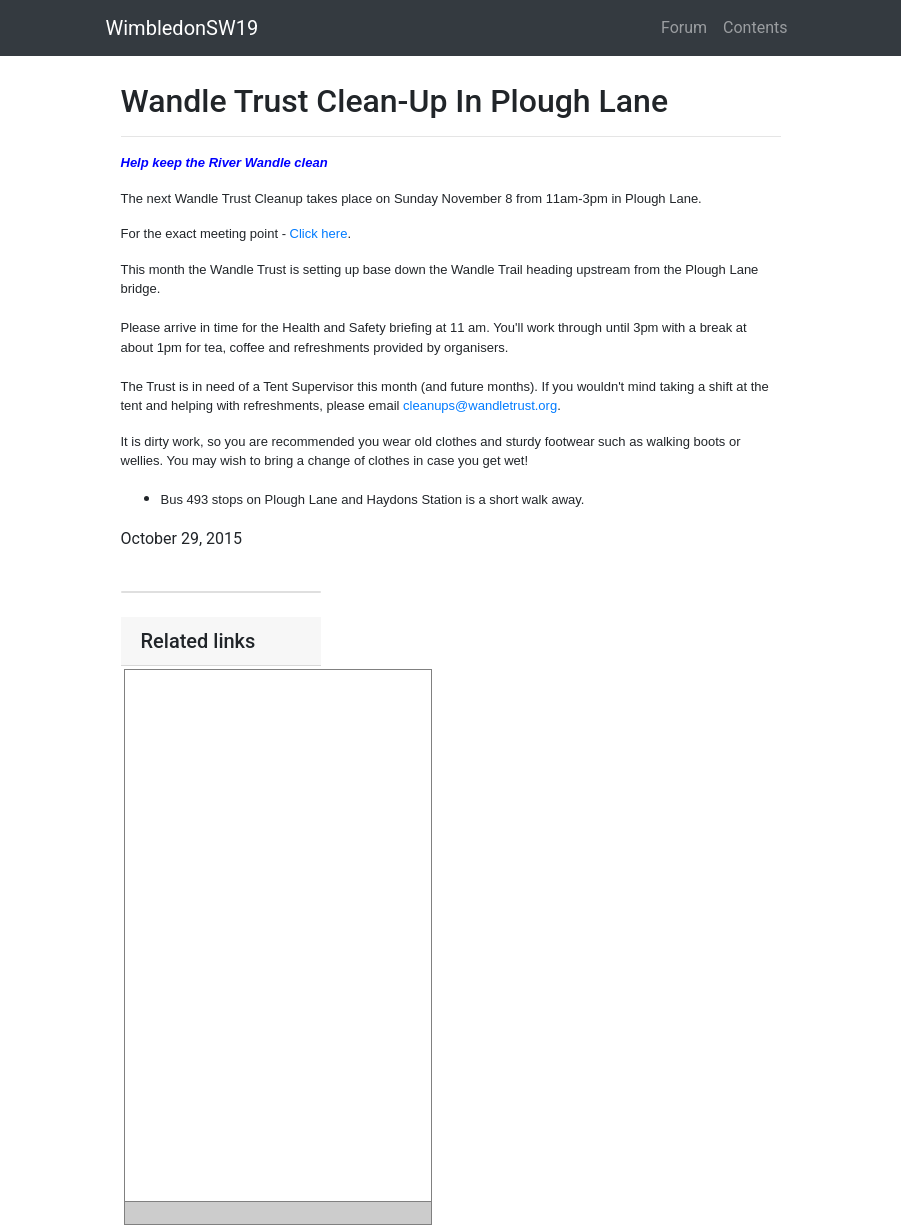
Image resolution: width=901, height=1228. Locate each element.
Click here (319, 233)
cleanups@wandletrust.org (480, 405)
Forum (684, 27)
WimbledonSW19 (182, 28)
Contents (755, 27)
